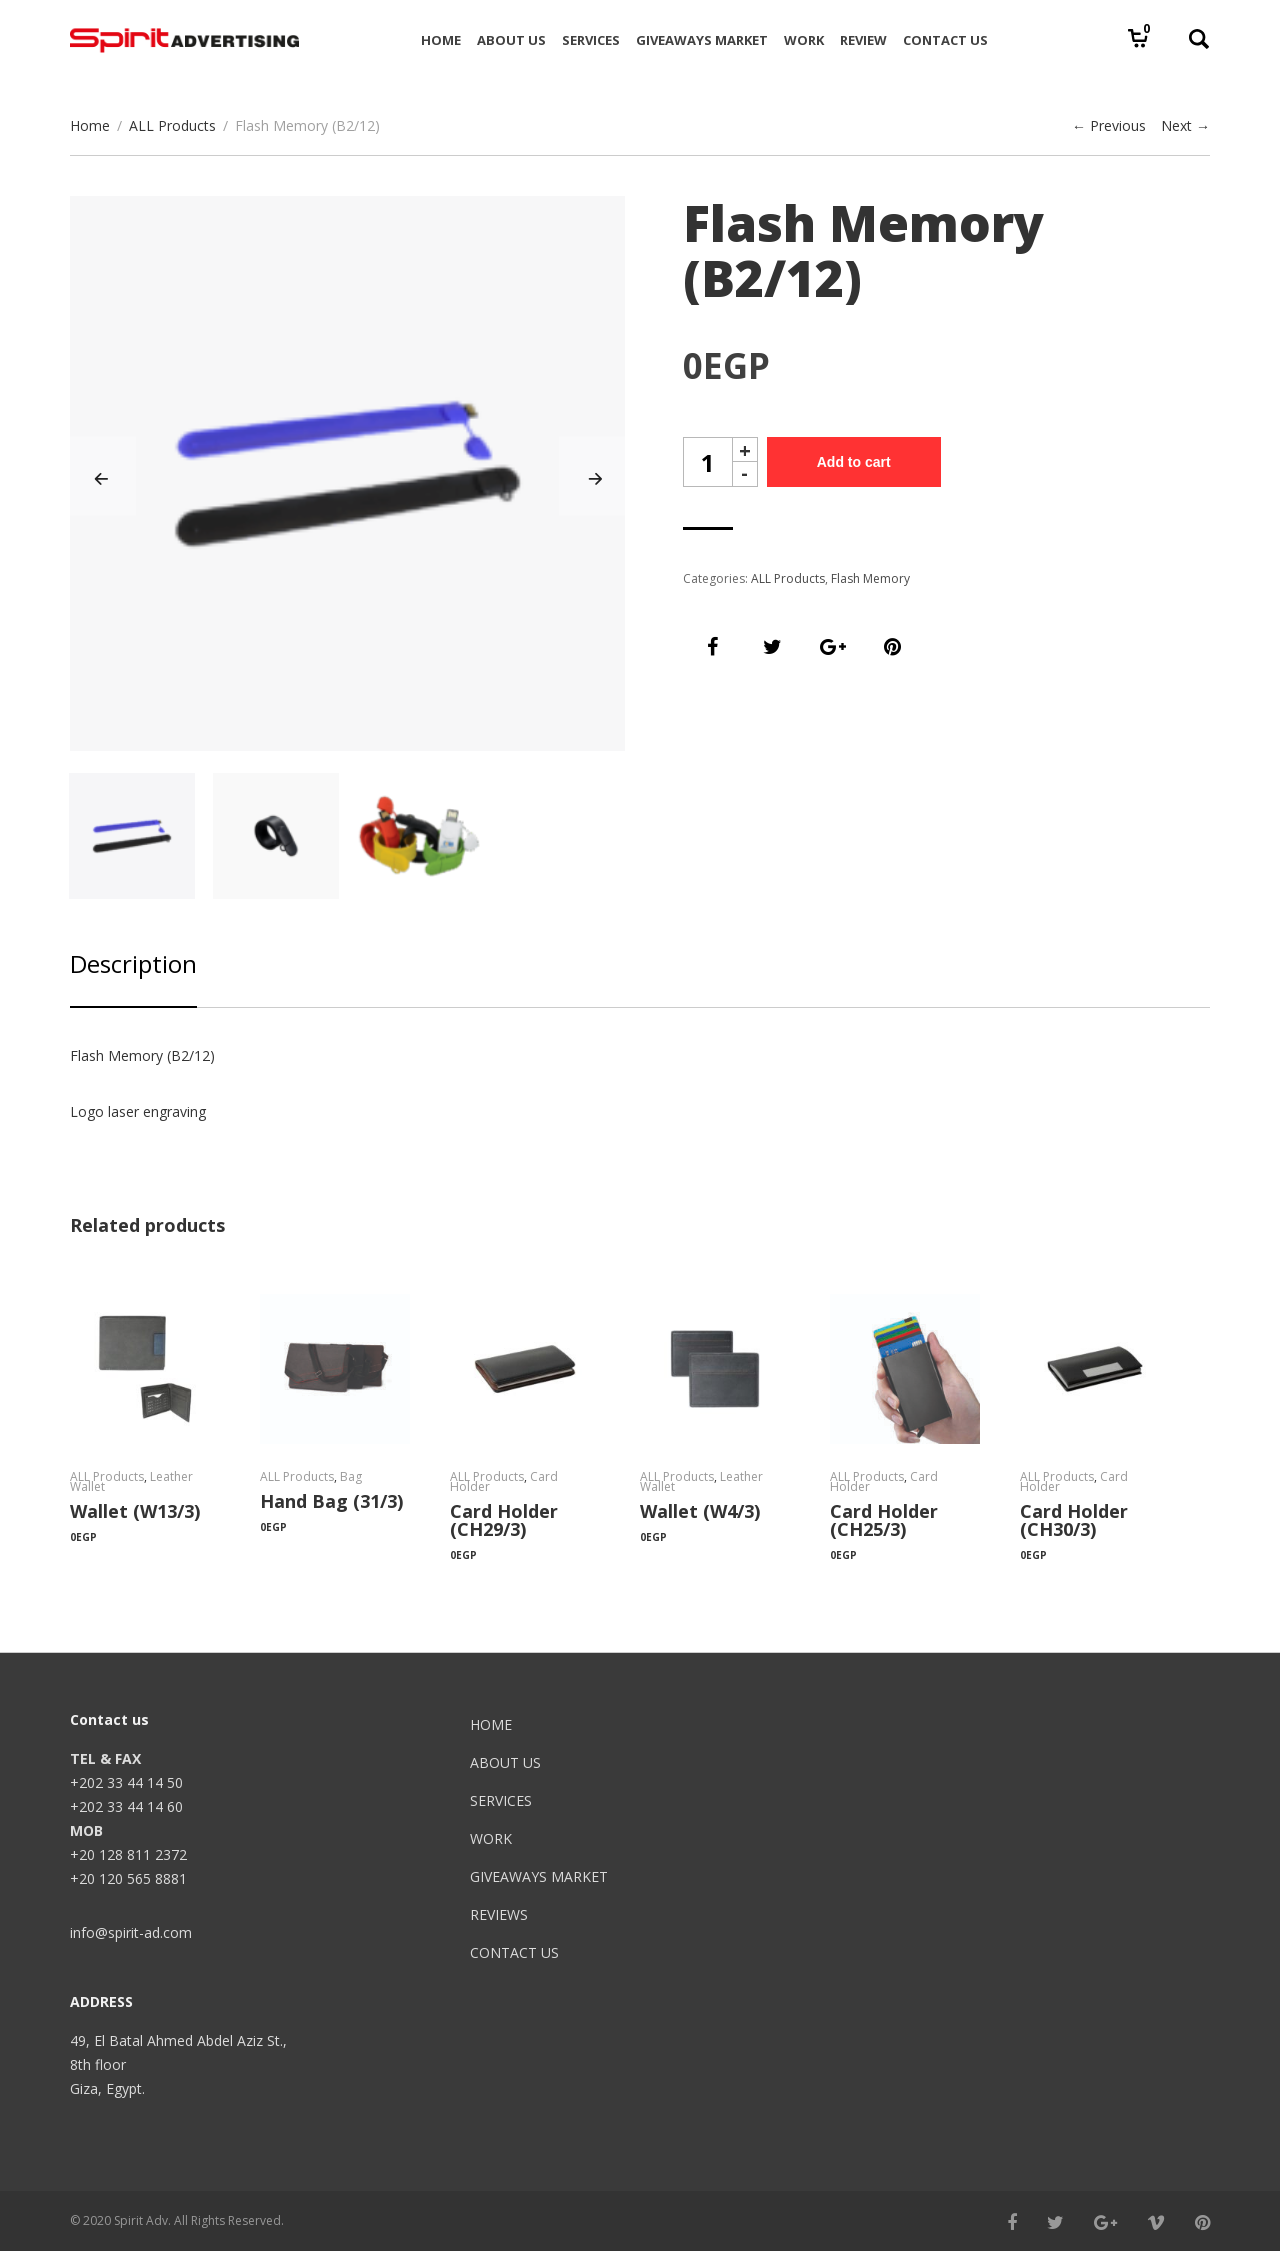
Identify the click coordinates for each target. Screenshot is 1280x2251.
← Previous (1109, 125)
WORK (491, 1838)
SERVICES (501, 1800)
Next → (1185, 125)
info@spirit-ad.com (131, 1932)
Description (133, 963)
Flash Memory (870, 578)
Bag (351, 1476)
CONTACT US (514, 1952)
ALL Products (172, 125)
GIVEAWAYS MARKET (539, 1876)
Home (90, 125)
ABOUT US (505, 1762)
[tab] (133, 977)
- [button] (744, 474)
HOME (491, 1724)
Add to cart (854, 462)
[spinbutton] (708, 462)
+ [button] (745, 449)
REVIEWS (499, 1914)
